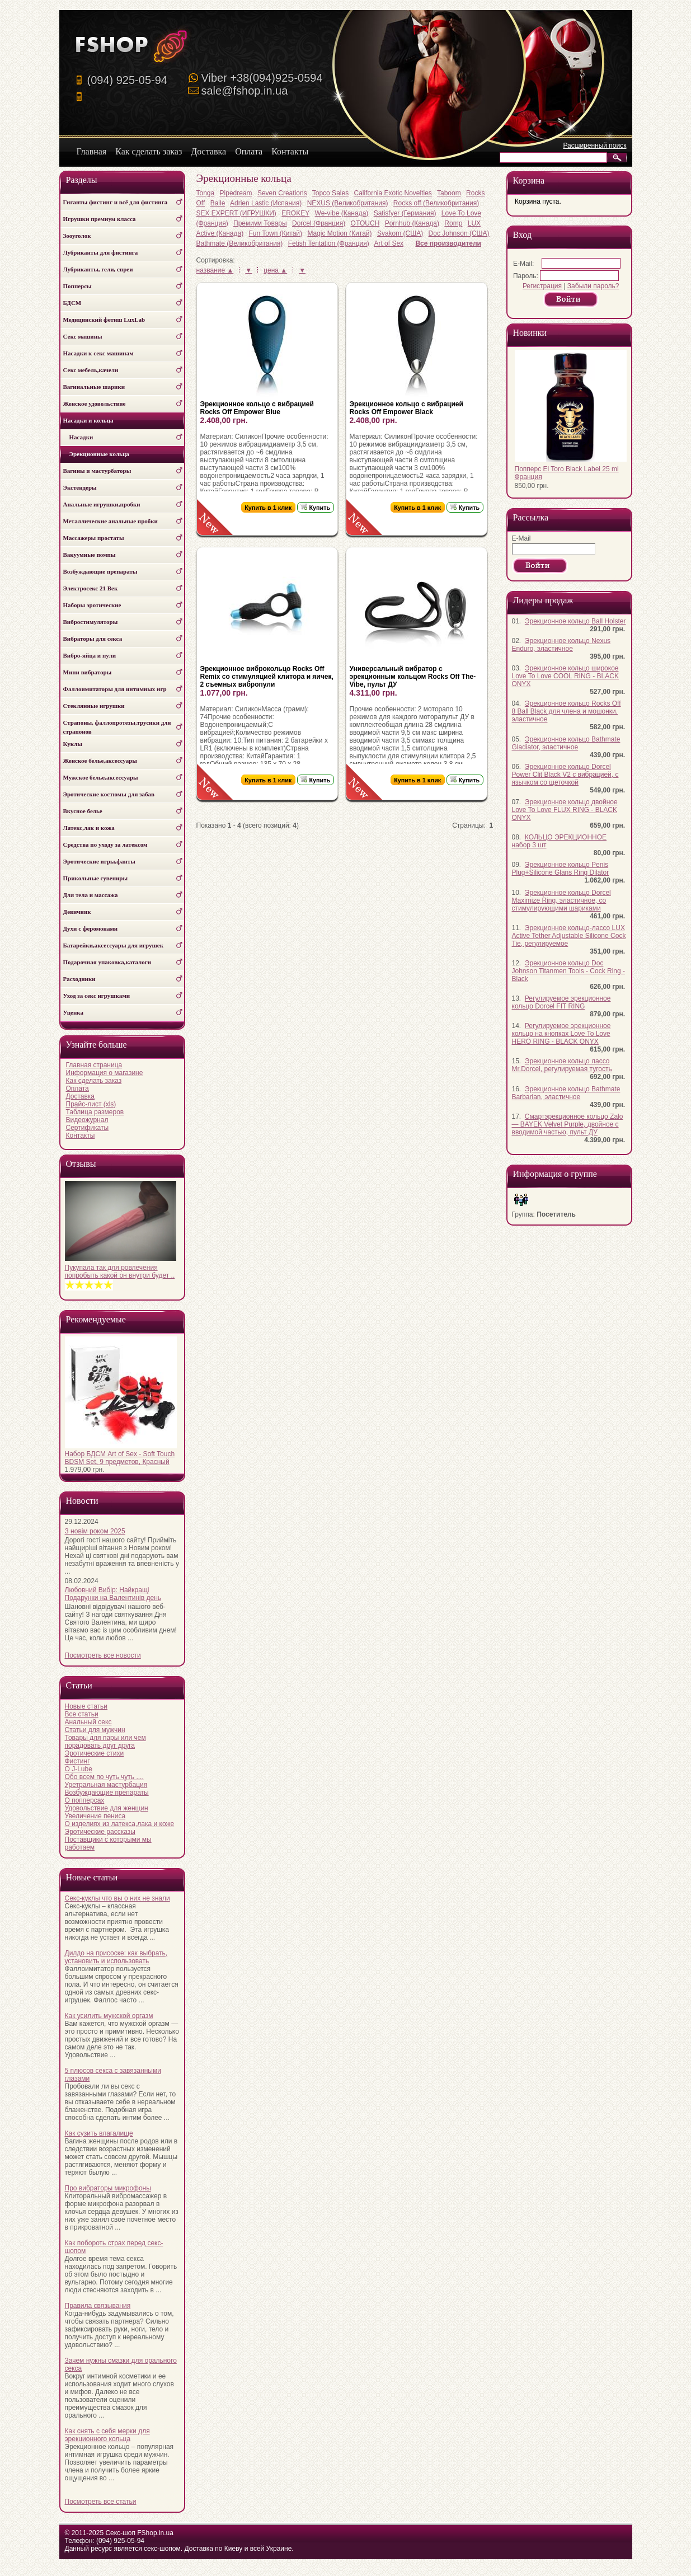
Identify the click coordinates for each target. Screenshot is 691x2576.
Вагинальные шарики (94, 386)
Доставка (80, 1096)
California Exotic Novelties (392, 193)
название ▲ (215, 270)
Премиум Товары (260, 223)
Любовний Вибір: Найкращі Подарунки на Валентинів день (113, 1594)
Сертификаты (87, 1128)
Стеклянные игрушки (94, 705)
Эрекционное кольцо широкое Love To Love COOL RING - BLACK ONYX (565, 676)
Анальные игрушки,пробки (101, 504)
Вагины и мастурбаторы (97, 470)
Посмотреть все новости (103, 1655)
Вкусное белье (82, 811)
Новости (82, 1500)
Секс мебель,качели (91, 370)
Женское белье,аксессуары (100, 760)
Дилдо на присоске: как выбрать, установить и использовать (116, 1957)
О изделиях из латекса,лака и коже (120, 1824)
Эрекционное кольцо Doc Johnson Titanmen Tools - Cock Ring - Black (569, 971)
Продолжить (570, 299)
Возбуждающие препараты (100, 571)
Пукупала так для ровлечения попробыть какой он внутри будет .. (120, 1271)
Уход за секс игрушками (96, 995)
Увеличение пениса (95, 1816)
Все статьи (81, 1714)
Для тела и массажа (90, 894)
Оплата (77, 1088)
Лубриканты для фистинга (100, 252)
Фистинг (77, 1761)
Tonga (205, 193)
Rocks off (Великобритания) (436, 203)
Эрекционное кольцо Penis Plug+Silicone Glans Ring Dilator (560, 868)
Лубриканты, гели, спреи (98, 269)
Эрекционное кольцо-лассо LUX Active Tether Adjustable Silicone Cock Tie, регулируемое (569, 935)
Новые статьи (86, 1706)
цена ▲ (275, 270)
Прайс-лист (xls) (91, 1104)
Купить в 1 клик (268, 507)
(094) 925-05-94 (127, 80)
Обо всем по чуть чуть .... (104, 1777)
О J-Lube (78, 1769)
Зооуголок (77, 235)
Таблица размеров (95, 1112)
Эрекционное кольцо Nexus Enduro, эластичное (561, 645)
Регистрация (542, 286)
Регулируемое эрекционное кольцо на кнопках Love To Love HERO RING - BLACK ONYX (561, 1033)
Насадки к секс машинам (98, 353)
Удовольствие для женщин (106, 1808)
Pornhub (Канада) (412, 223)
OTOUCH (365, 223)
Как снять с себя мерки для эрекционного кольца (107, 2435)
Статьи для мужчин (95, 1730)
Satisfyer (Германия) (405, 213)
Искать (618, 157)
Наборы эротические (92, 605)
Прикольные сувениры (95, 878)
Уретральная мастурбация (106, 1785)
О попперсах (85, 1800)
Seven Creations (282, 193)
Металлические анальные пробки (110, 521)
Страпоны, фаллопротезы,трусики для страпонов (117, 727)
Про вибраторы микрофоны (108, 2188)
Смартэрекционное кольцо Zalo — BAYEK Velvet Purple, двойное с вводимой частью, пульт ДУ (567, 1124)
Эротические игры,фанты (99, 861)
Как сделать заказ (94, 1081)
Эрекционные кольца (96, 454)
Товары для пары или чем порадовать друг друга (105, 1741)
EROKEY (295, 213)
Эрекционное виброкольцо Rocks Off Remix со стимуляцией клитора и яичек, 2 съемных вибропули (266, 676)
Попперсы (77, 286)
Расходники (79, 978)
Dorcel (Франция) (318, 223)
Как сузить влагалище (99, 2133)
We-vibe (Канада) (342, 213)
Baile (217, 203)
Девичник (77, 911)
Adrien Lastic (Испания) (266, 203)
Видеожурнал (87, 1120)
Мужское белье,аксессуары (100, 777)
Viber (262, 78)
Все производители (448, 243)
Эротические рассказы (100, 1832)
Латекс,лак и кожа (89, 827)
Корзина (529, 180)
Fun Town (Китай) (276, 233)
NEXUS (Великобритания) (347, 203)
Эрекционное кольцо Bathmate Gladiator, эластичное (566, 743)
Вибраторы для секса (93, 638)
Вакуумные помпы (89, 554)
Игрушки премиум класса (99, 218)
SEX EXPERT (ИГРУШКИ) (236, 213)
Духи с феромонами (90, 928)
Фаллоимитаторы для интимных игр (115, 689)
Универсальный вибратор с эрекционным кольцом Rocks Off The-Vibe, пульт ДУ (413, 676)
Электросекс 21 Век (90, 588)
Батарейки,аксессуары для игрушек (113, 945)
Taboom (449, 193)
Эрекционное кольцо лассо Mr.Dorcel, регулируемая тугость (562, 1065)
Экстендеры (80, 487)
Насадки (78, 437)
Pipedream (236, 193)
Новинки (530, 332)
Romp (453, 223)
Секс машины (82, 336)
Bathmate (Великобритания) (239, 243)
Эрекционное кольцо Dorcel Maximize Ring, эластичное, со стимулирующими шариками (561, 900)
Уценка (73, 1012)
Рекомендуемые (96, 1319)
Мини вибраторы (87, 672)
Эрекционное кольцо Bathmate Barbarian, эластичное (566, 1093)
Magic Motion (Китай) (339, 233)
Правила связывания (98, 2306)
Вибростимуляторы (90, 621)
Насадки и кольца (88, 420)
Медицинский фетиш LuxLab (104, 319)
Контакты (80, 1135)
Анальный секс (88, 1722)
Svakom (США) (400, 233)
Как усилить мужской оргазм (109, 2016)
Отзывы (81, 1164)
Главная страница (94, 1065)
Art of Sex (388, 243)
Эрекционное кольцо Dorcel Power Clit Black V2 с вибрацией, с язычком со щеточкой (565, 774)
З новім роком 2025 (95, 1531)
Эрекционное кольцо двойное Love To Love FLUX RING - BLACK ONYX (565, 810)
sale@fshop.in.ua (244, 91)
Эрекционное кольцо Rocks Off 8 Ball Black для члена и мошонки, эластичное (566, 711)
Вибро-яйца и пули (89, 655)
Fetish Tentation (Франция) (328, 243)
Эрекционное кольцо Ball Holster (575, 621)
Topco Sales (330, 193)
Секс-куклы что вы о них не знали (117, 1898)
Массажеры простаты (93, 537)
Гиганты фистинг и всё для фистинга (115, 202)
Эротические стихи (94, 1753)
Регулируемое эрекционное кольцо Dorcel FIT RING (561, 1002)
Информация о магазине (104, 1073)
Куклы (72, 743)
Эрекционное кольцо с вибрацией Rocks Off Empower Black (406, 408)
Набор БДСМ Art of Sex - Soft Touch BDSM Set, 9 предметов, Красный (120, 1458)
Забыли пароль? (593, 286)
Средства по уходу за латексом (105, 844)
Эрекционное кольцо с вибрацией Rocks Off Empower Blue (257, 408)
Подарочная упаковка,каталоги (107, 962)
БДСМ (72, 302)
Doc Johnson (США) (459, 233)
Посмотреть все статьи (101, 2501)
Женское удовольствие (94, 403)
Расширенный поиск (595, 145)
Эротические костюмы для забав (108, 794)
